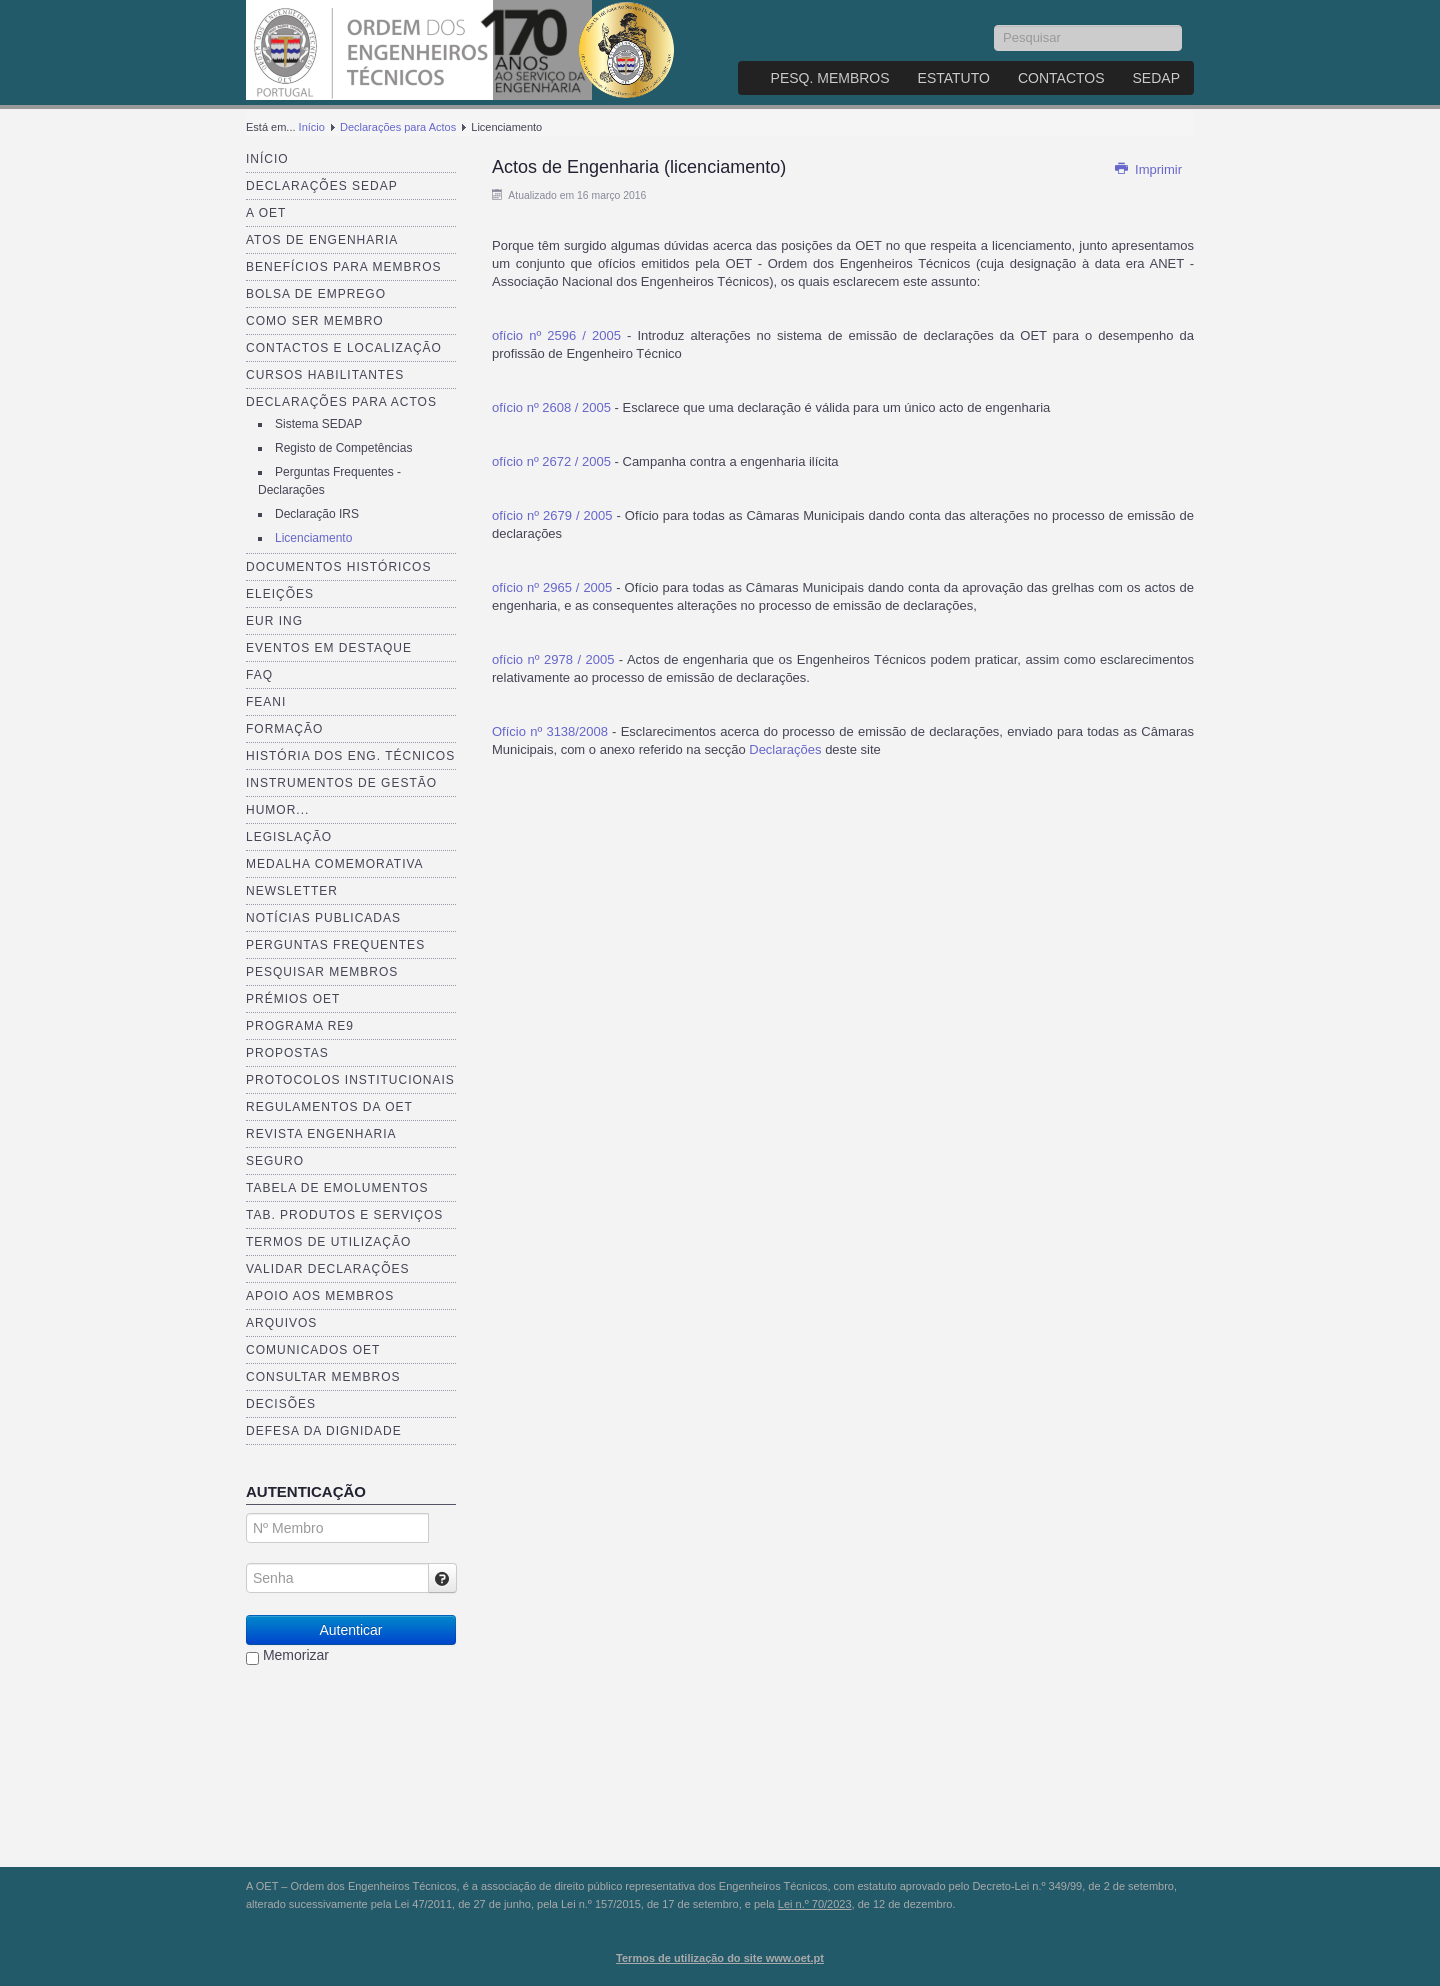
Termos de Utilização (328, 1242)
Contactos (1061, 78)
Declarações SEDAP (322, 186)
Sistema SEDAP (318, 424)
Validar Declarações (328, 1269)
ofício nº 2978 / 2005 (553, 659)
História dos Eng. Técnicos (350, 756)
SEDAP (1156, 78)
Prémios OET (293, 999)
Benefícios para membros (343, 267)
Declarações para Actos (398, 127)
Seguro (275, 1161)
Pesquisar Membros (322, 972)
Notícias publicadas (323, 918)
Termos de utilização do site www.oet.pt (720, 1958)
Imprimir (1148, 169)
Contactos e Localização (344, 348)
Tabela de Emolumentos (337, 1188)
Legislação (289, 837)
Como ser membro (315, 321)
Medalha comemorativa (335, 864)
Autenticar (350, 1630)
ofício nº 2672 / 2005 (551, 461)
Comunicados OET (313, 1350)
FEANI (266, 702)
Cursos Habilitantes (325, 375)
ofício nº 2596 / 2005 (556, 335)
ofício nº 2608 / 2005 (551, 407)
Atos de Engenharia (322, 240)
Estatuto (954, 78)
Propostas (287, 1053)
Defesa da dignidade (324, 1431)
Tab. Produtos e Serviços (344, 1215)
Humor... (277, 810)
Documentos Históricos (338, 567)
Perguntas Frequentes (335, 945)
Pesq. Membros (830, 78)
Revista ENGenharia (321, 1134)
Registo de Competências (343, 448)
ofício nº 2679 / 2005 (552, 515)
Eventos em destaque (329, 648)
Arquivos (281, 1323)
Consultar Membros (323, 1377)
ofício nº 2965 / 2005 (552, 587)
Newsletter (292, 891)
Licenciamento (313, 538)
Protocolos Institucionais (350, 1080)
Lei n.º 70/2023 (815, 1904)
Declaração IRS (317, 514)
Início (312, 127)
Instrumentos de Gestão (341, 783)
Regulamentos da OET (329, 1107)
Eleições (280, 594)
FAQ (259, 675)
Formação (284, 729)
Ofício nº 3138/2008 (550, 731)
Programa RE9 (300, 1026)
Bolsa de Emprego (316, 294)
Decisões (281, 1404)
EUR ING (274, 621)
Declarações (787, 749)
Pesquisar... (994, 25)
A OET (266, 213)
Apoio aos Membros (320, 1296)
